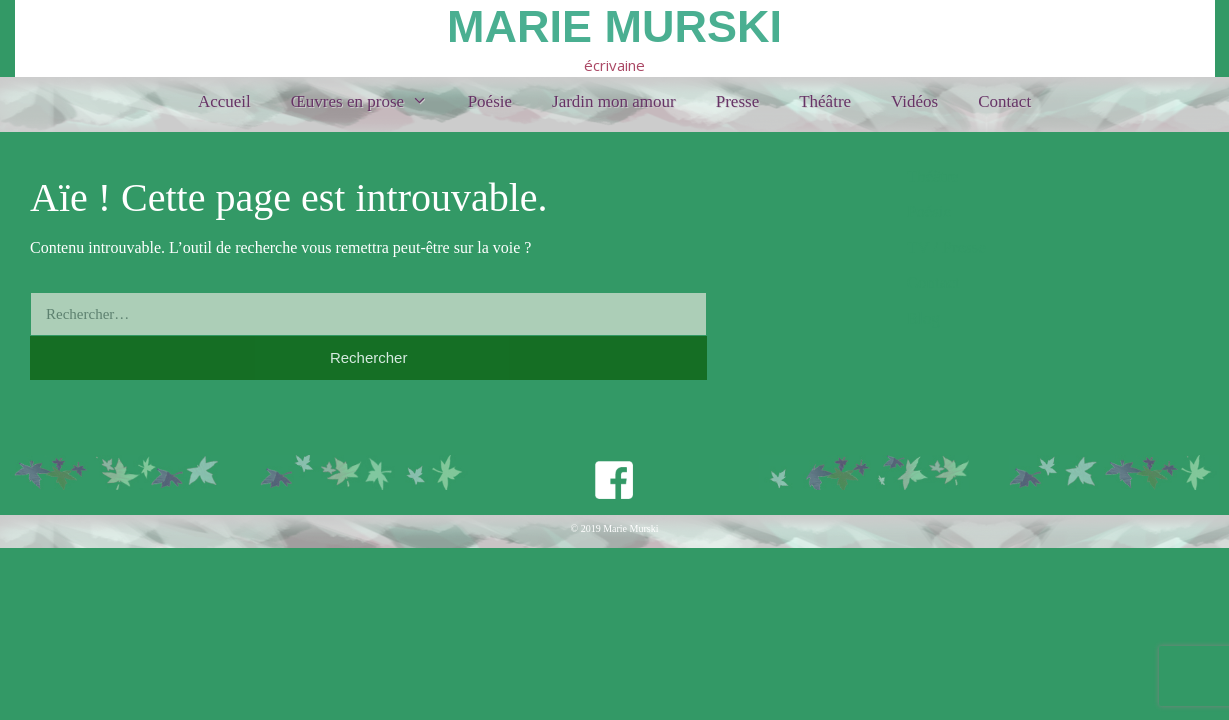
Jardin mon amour (614, 101)
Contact (1004, 101)
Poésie (490, 101)
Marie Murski (614, 26)
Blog (923, 318)
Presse (737, 101)
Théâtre (825, 101)
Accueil (224, 101)
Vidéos (914, 101)
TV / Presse (946, 247)
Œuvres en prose (369, 102)
